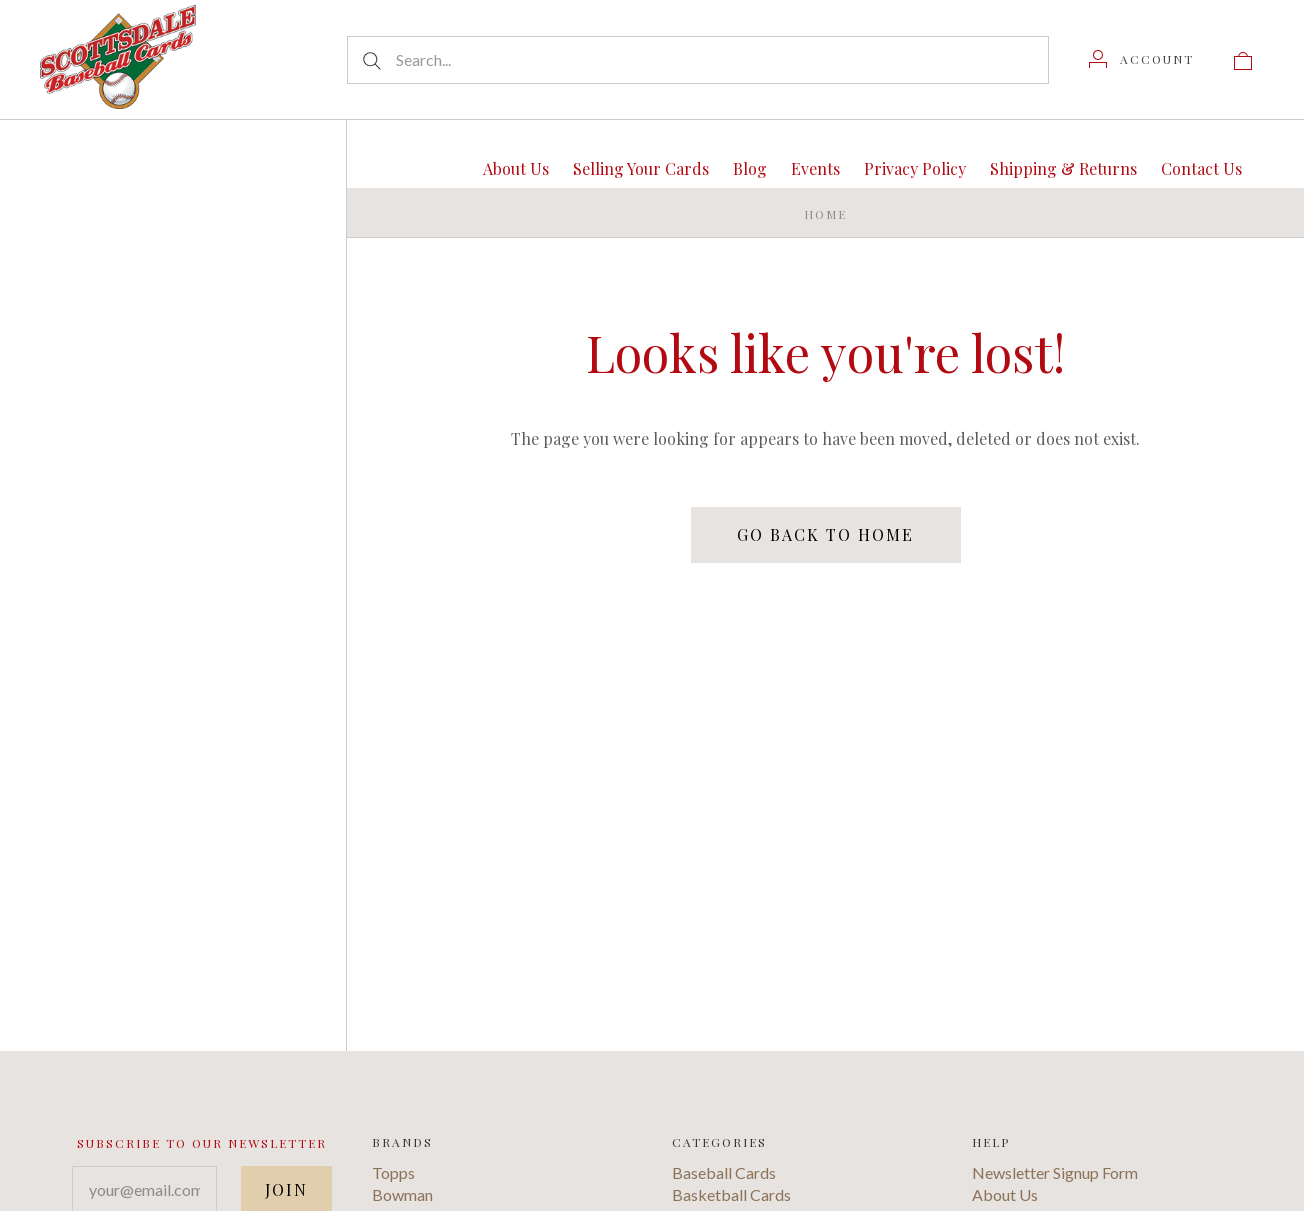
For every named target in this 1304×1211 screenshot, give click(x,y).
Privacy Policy (915, 168)
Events (815, 168)
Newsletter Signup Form (1055, 1172)
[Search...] (698, 60)
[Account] (1141, 59)
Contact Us (1201, 168)
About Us (516, 168)
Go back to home (825, 534)
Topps (393, 1172)
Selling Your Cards (641, 168)
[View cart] (1243, 59)
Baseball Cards (724, 1172)
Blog (750, 168)
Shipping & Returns (1063, 168)
